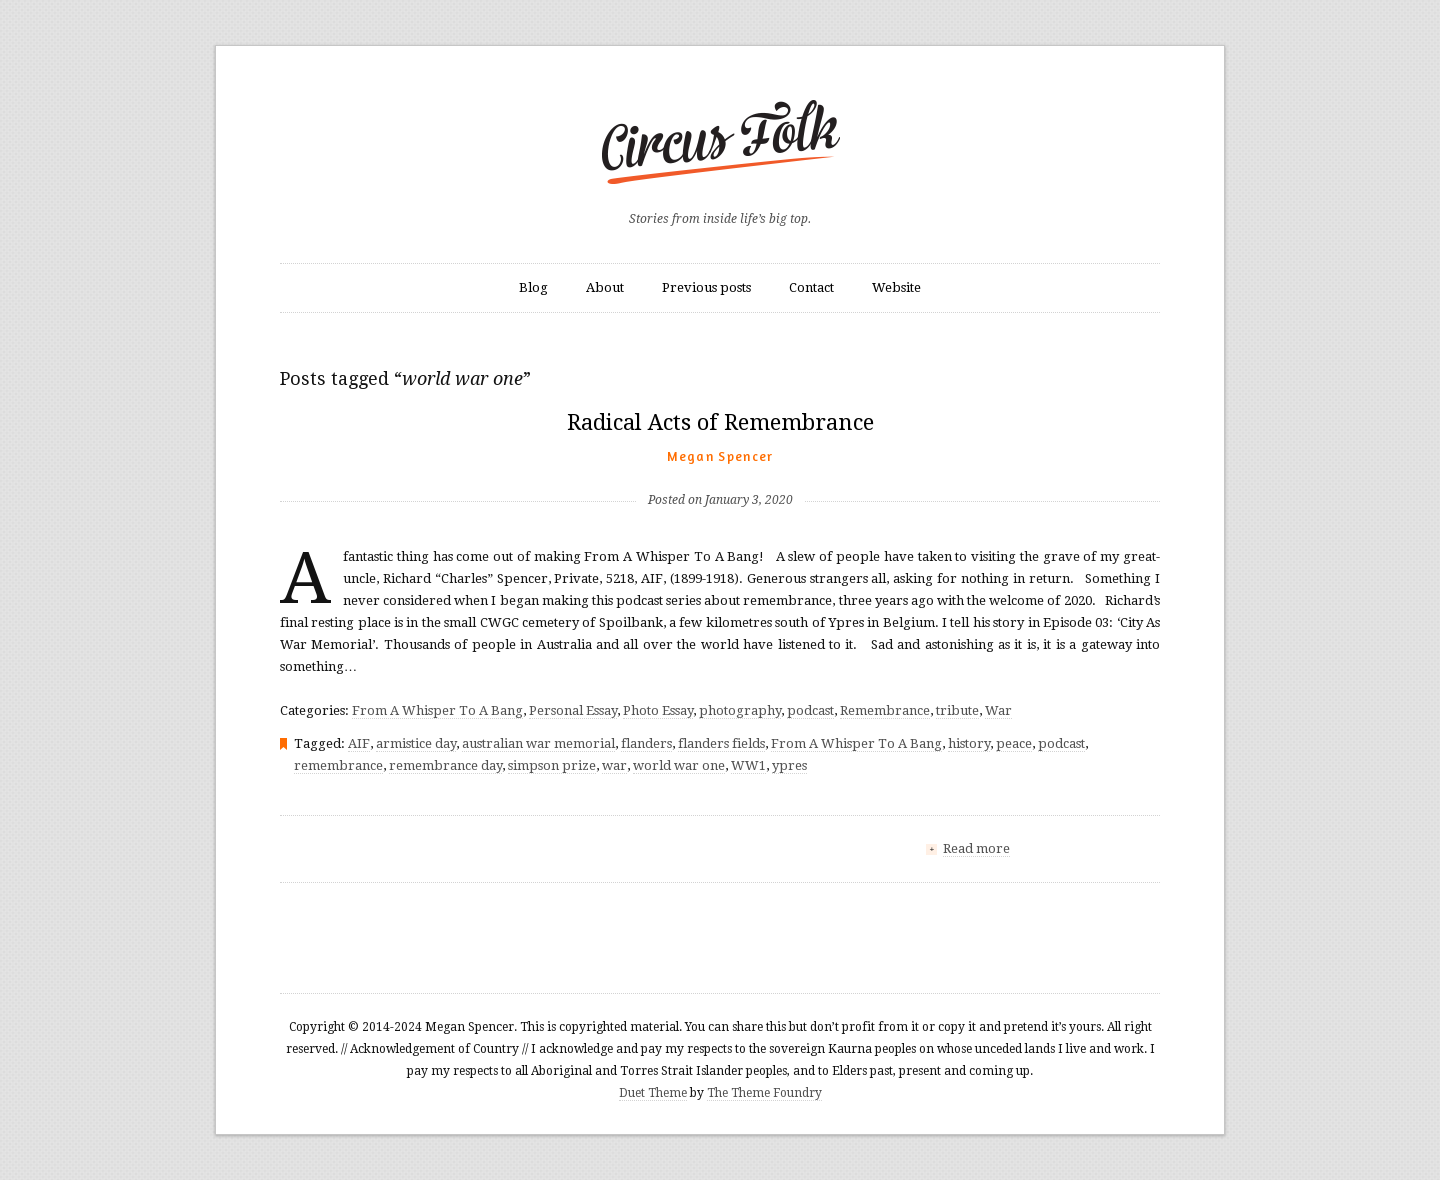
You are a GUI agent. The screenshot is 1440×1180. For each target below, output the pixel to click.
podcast (810, 710)
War (998, 710)
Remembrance (885, 710)
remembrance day (445, 765)
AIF (359, 743)
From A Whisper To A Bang (437, 710)
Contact (811, 287)
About (605, 287)
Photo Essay (658, 710)
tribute (957, 710)
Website (896, 287)
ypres (789, 765)
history (969, 743)
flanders (646, 743)
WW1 (748, 765)
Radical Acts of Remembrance (720, 422)
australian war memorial (538, 743)
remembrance (338, 765)
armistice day (416, 743)
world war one (679, 765)
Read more (976, 848)
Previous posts (706, 287)
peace (1014, 743)
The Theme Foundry (764, 1093)
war (614, 765)
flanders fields (721, 743)
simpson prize (552, 765)
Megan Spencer (720, 456)
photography (740, 710)
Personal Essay (573, 710)
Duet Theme (653, 1093)
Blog (533, 287)
